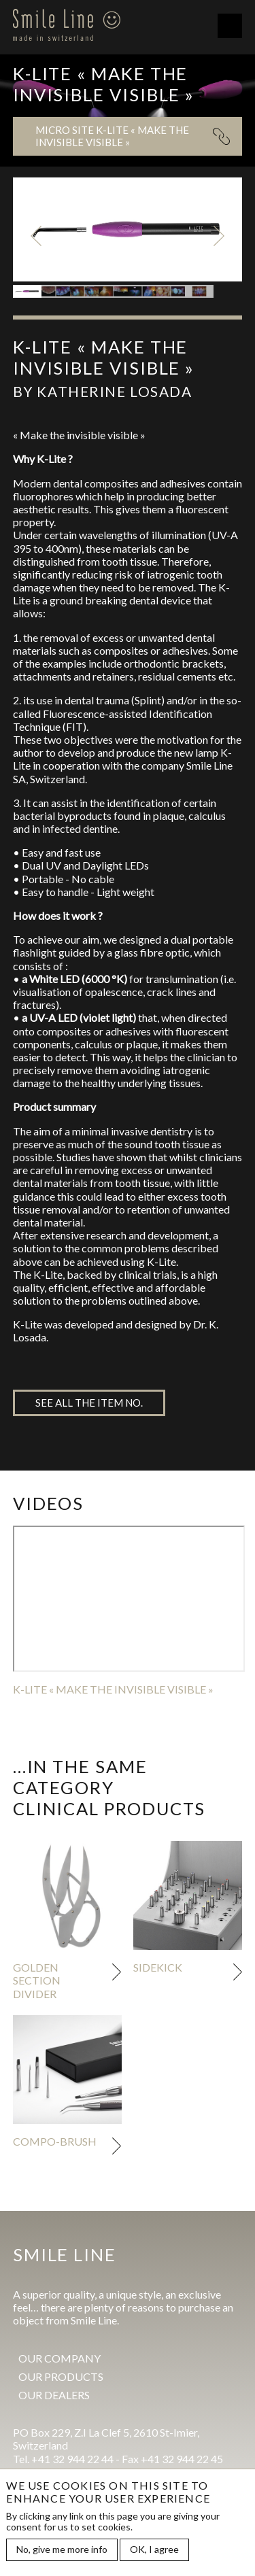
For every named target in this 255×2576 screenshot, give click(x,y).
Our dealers (54, 2394)
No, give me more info (61, 2549)
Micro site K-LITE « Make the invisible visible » (112, 136)
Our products (60, 2376)
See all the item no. (89, 1402)
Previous (36, 236)
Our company (59, 2358)
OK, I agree (154, 2549)
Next (219, 236)
